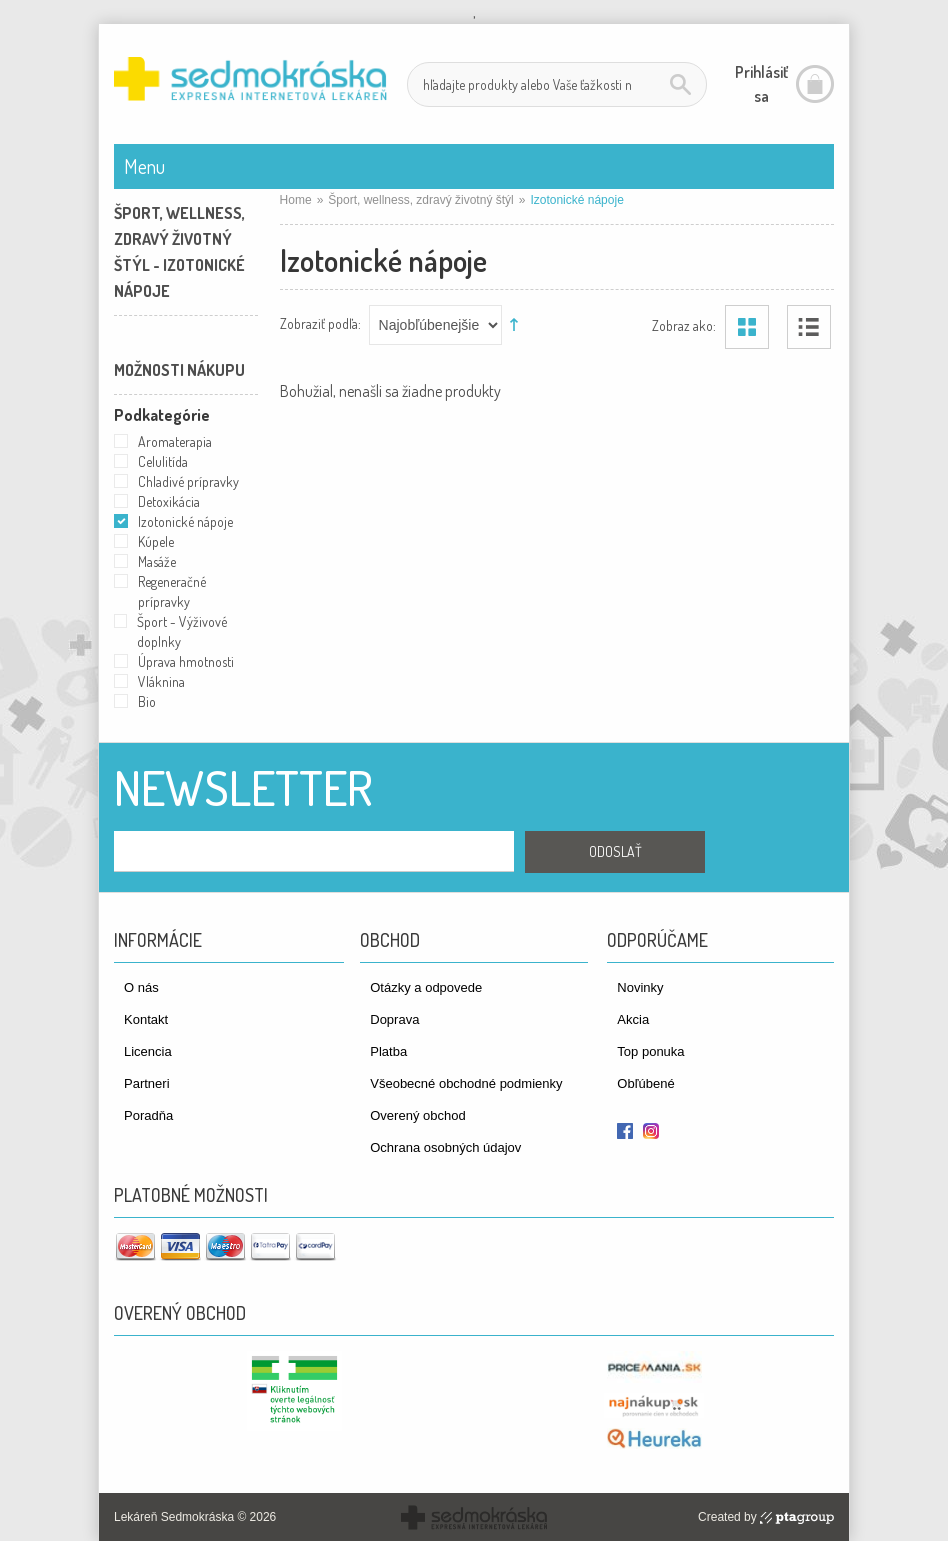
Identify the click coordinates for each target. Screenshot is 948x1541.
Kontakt (146, 1019)
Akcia (633, 1019)
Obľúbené (645, 1083)
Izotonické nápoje (185, 521)
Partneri (147, 1083)
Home (296, 200)
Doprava (394, 1019)
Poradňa (148, 1115)
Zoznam (809, 327)
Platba (388, 1051)
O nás (141, 987)
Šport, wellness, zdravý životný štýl (420, 200)
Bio (147, 701)
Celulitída (163, 461)
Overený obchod (417, 1115)
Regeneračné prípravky (172, 591)
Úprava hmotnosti (186, 661)
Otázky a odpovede (426, 987)
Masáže (157, 561)
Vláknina (161, 681)
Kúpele (156, 541)
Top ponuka (650, 1051)
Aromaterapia (175, 441)
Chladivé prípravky (188, 481)
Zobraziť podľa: (320, 322)
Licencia (148, 1051)
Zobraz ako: (684, 324)
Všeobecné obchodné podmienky (466, 1083)
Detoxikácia (169, 501)
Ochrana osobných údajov (445, 1147)
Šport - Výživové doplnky (182, 631)
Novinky (640, 987)
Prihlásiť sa (761, 84)
